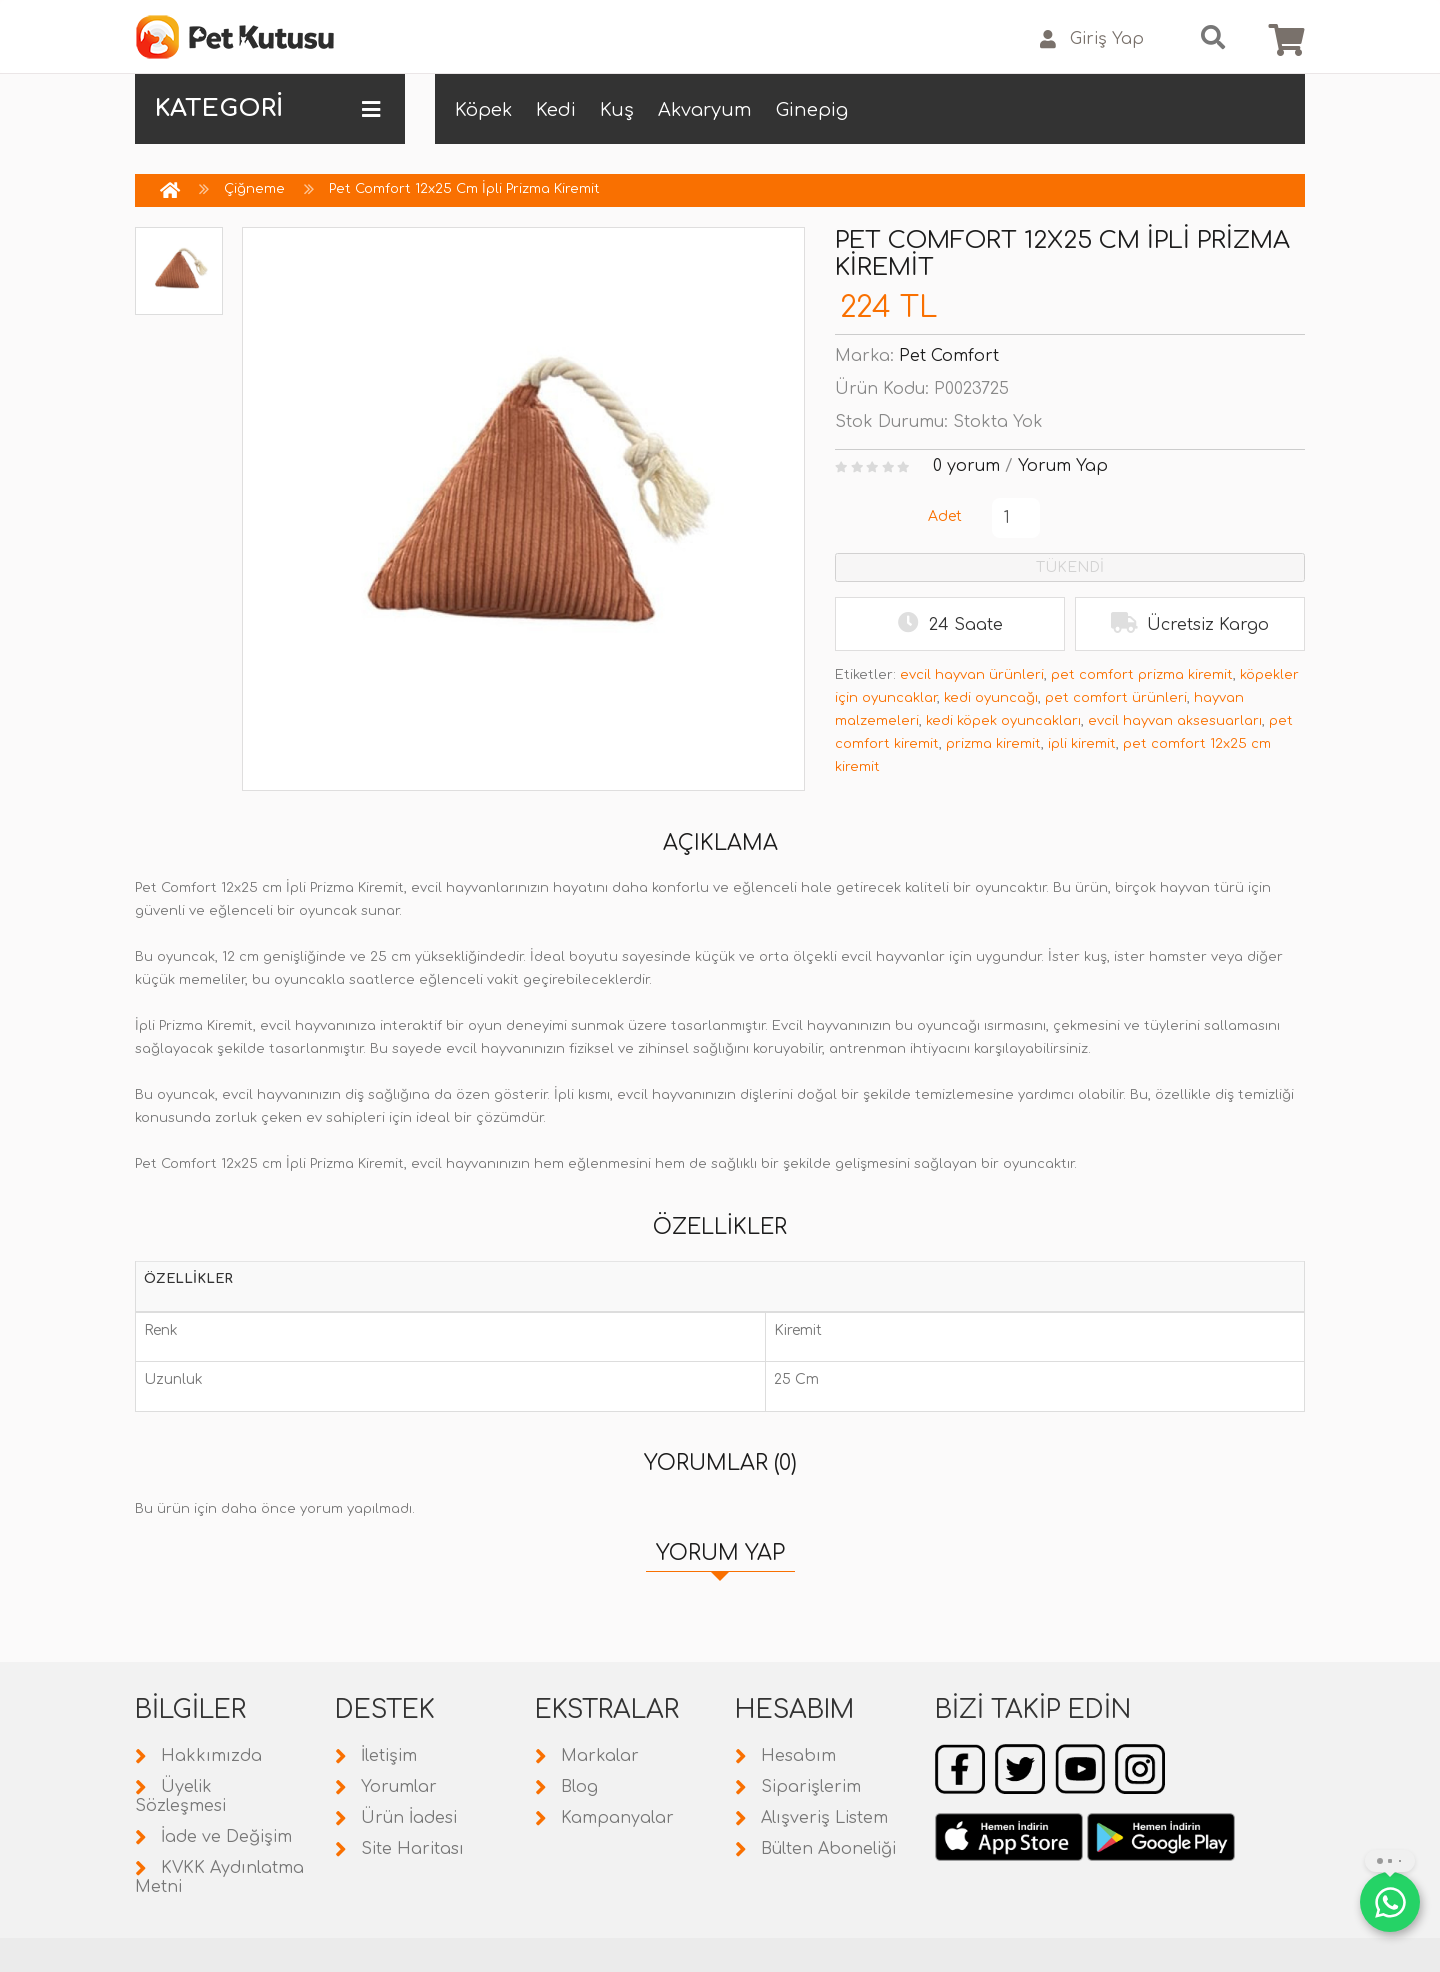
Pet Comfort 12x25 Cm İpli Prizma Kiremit (464, 189)
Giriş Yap (1092, 39)
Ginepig (812, 110)
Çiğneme (254, 189)
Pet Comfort (949, 356)
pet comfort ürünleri (1116, 698)
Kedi (556, 110)
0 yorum (966, 466)
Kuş (617, 110)
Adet (945, 516)
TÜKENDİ (1070, 567)
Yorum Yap (1063, 466)
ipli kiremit (1082, 744)
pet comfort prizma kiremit (1142, 675)
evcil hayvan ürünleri (972, 675)
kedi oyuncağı (991, 698)
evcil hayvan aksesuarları (1175, 721)
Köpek (483, 110)
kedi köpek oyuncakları (1003, 721)
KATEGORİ (267, 109)
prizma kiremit (993, 744)
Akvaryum (705, 110)
